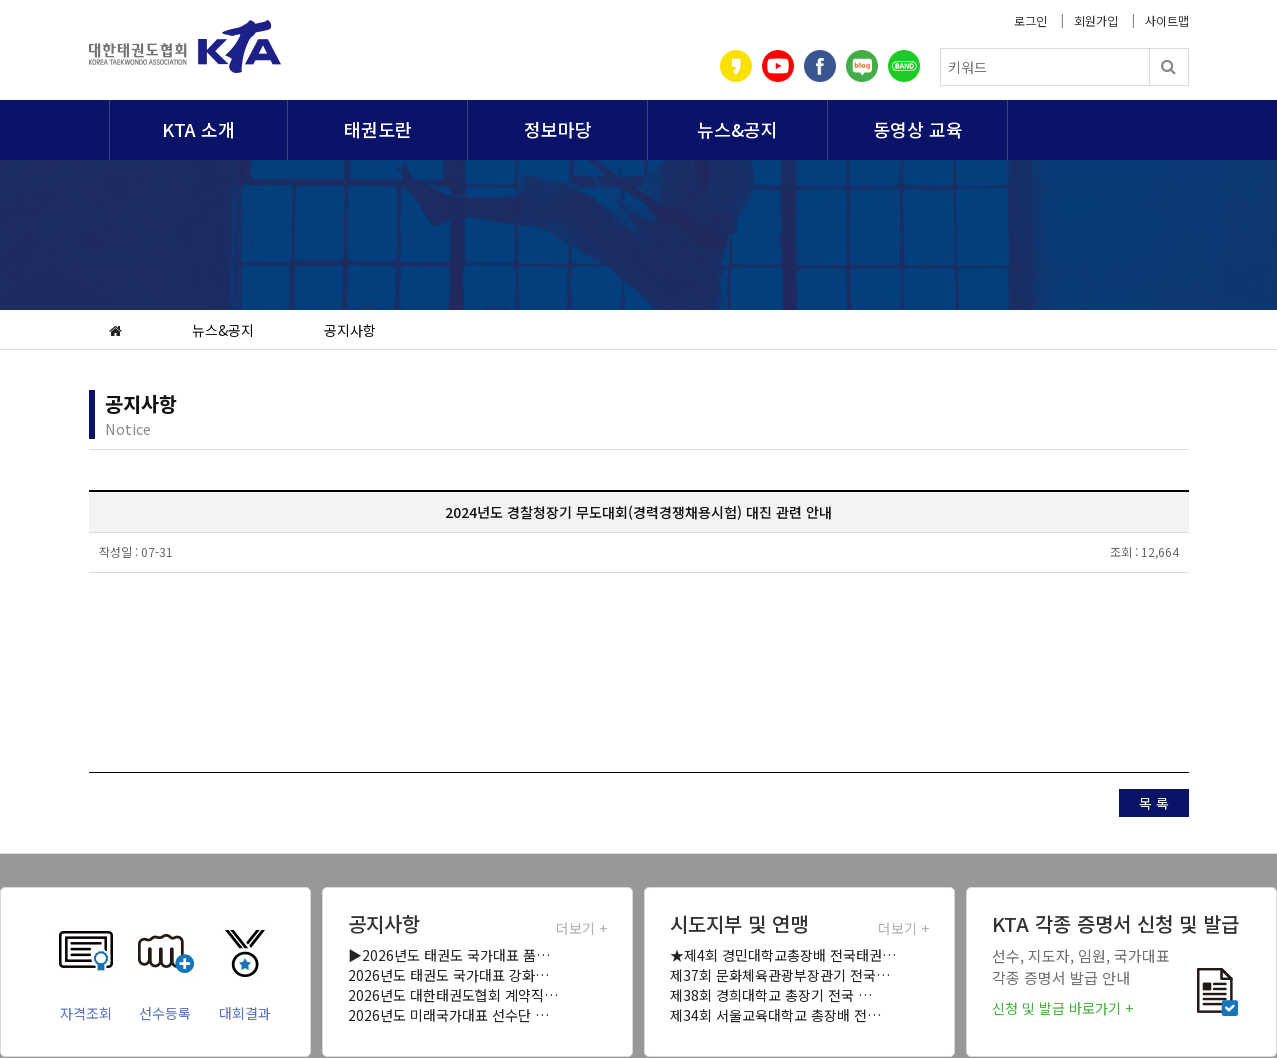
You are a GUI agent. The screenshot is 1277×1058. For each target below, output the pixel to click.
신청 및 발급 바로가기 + (1062, 1008)
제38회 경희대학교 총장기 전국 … (771, 995)
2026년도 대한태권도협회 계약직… (453, 995)
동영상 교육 (918, 129)
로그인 (1030, 20)
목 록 (1154, 803)
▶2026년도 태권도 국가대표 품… (449, 955)
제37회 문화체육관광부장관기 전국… (780, 975)
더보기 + (581, 928)
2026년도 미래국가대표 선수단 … (448, 1015)
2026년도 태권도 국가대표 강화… (448, 975)
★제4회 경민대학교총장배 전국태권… (783, 955)
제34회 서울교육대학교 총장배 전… (775, 1015)
